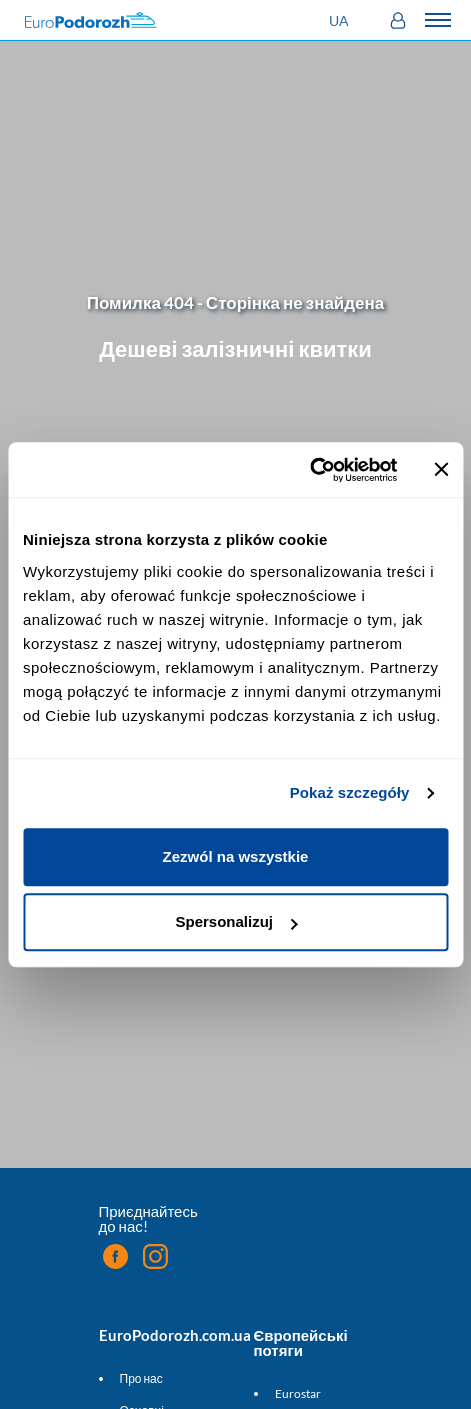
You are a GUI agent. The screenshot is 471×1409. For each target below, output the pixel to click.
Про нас (141, 1378)
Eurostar (298, 1393)
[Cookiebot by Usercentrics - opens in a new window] (309, 470)
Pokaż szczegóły (350, 792)
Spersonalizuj (236, 921)
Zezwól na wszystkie (236, 856)
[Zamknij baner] (441, 470)
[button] (341, 20)
